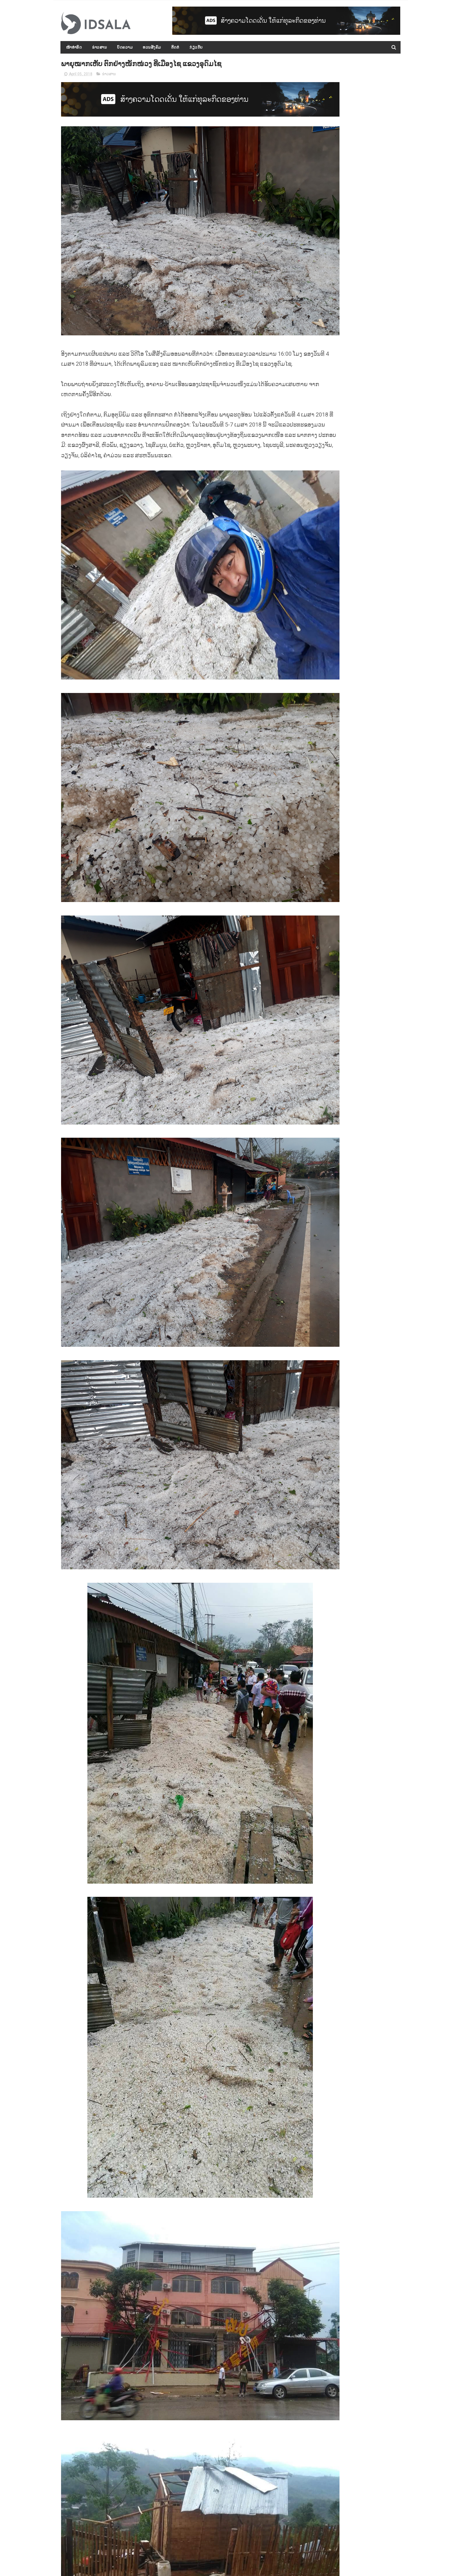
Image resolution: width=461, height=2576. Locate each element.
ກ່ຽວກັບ (196, 47)
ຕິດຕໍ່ (175, 47)
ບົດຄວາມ (124, 47)
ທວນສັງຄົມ (152, 47)
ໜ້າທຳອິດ (74, 47)
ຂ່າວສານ (99, 47)
